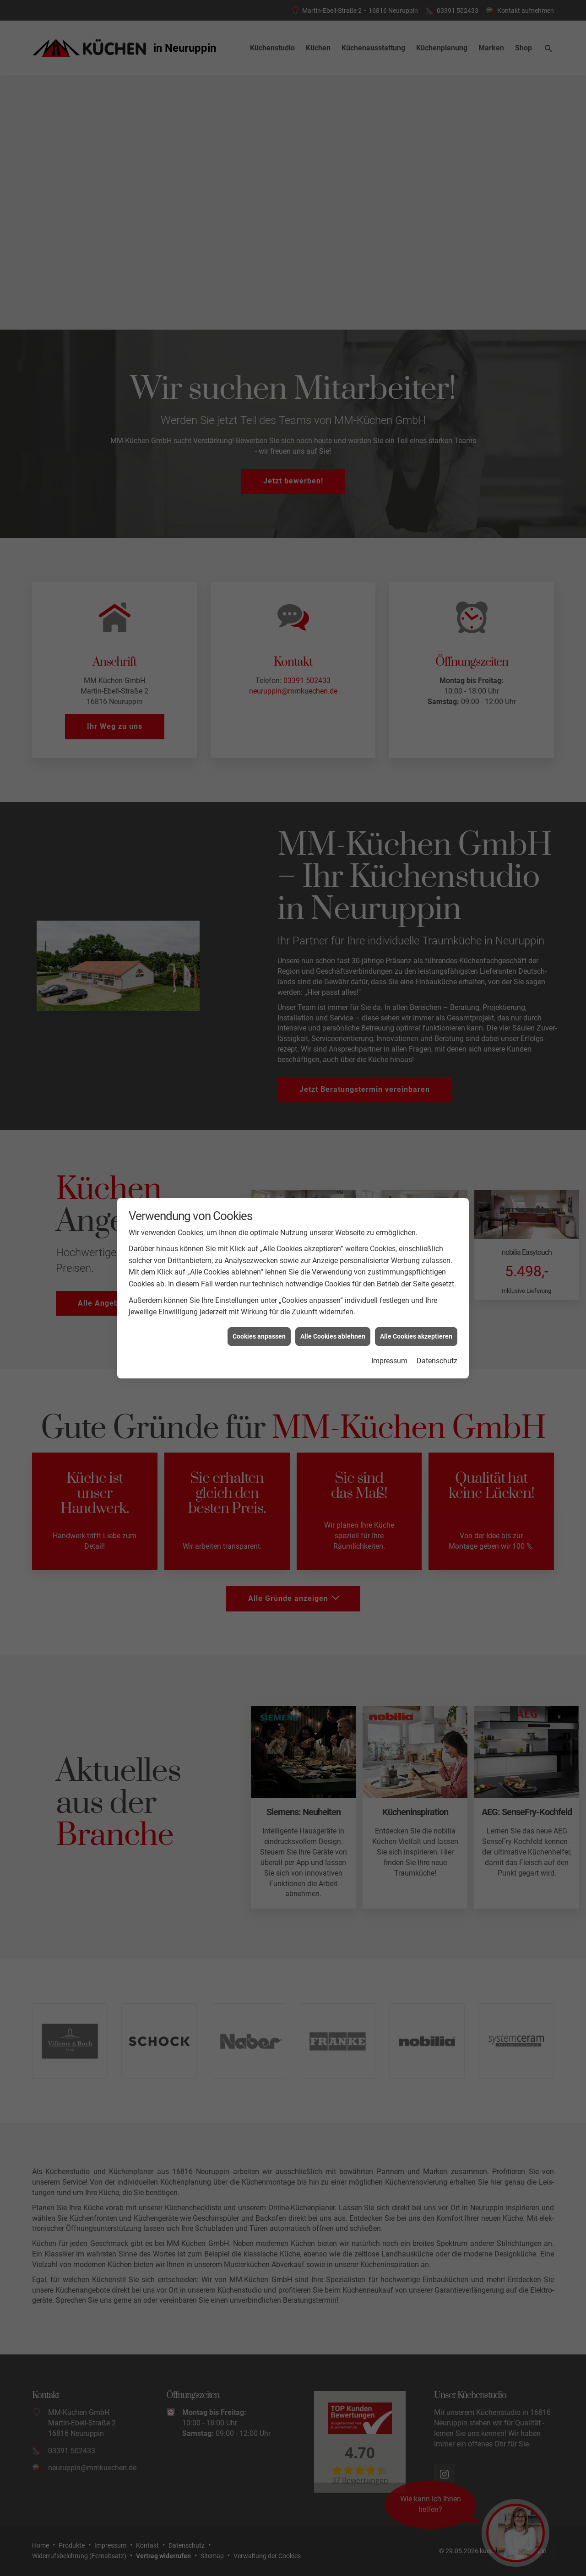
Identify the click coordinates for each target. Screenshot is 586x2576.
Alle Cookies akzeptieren (416, 859)
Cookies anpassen (259, 859)
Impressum (389, 884)
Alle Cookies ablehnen (332, 859)
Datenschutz (437, 884)
